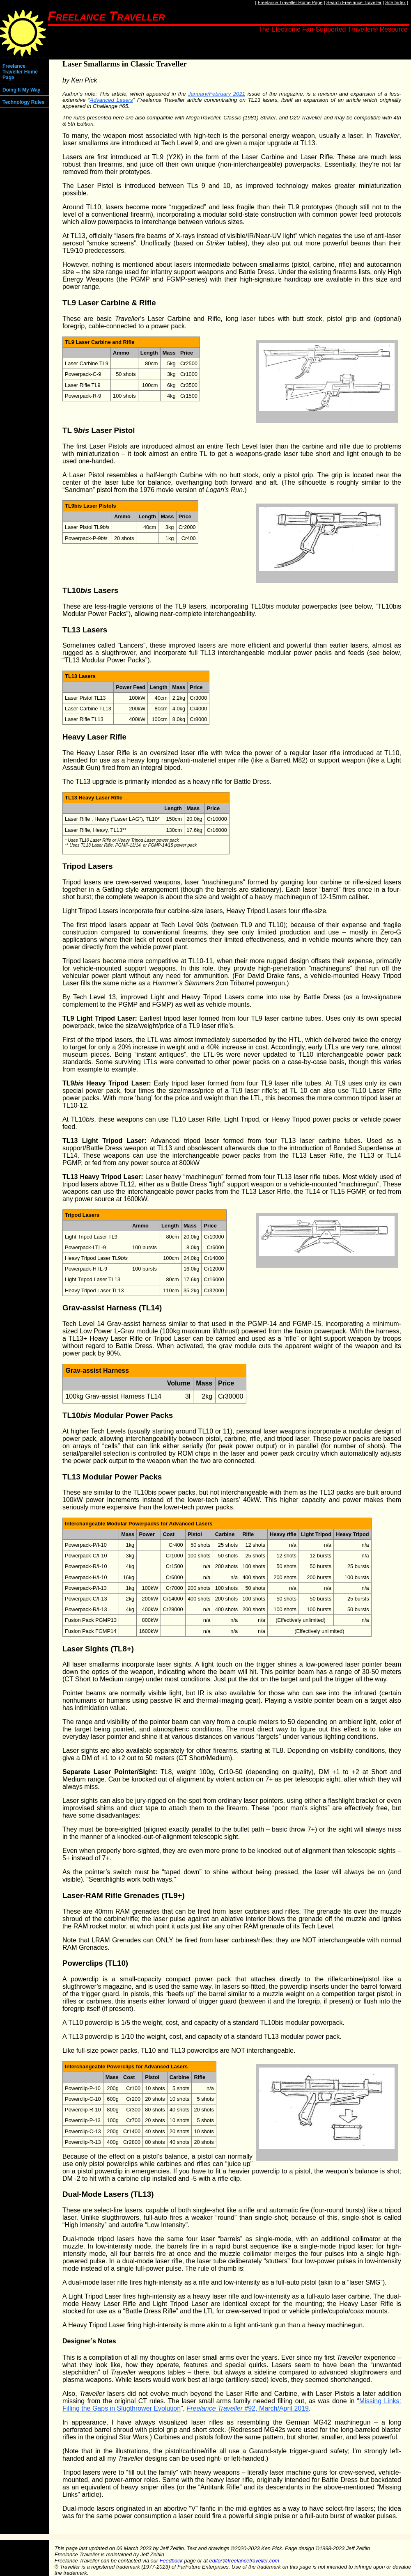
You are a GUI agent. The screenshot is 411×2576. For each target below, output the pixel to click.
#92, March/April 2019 (247, 2408)
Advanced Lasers (111, 100)
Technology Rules (23, 102)
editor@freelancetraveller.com (244, 2561)
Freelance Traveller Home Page (290, 2)
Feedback (171, 2561)
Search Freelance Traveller (353, 2)
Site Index (395, 2)
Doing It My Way (21, 90)
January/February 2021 (217, 94)
